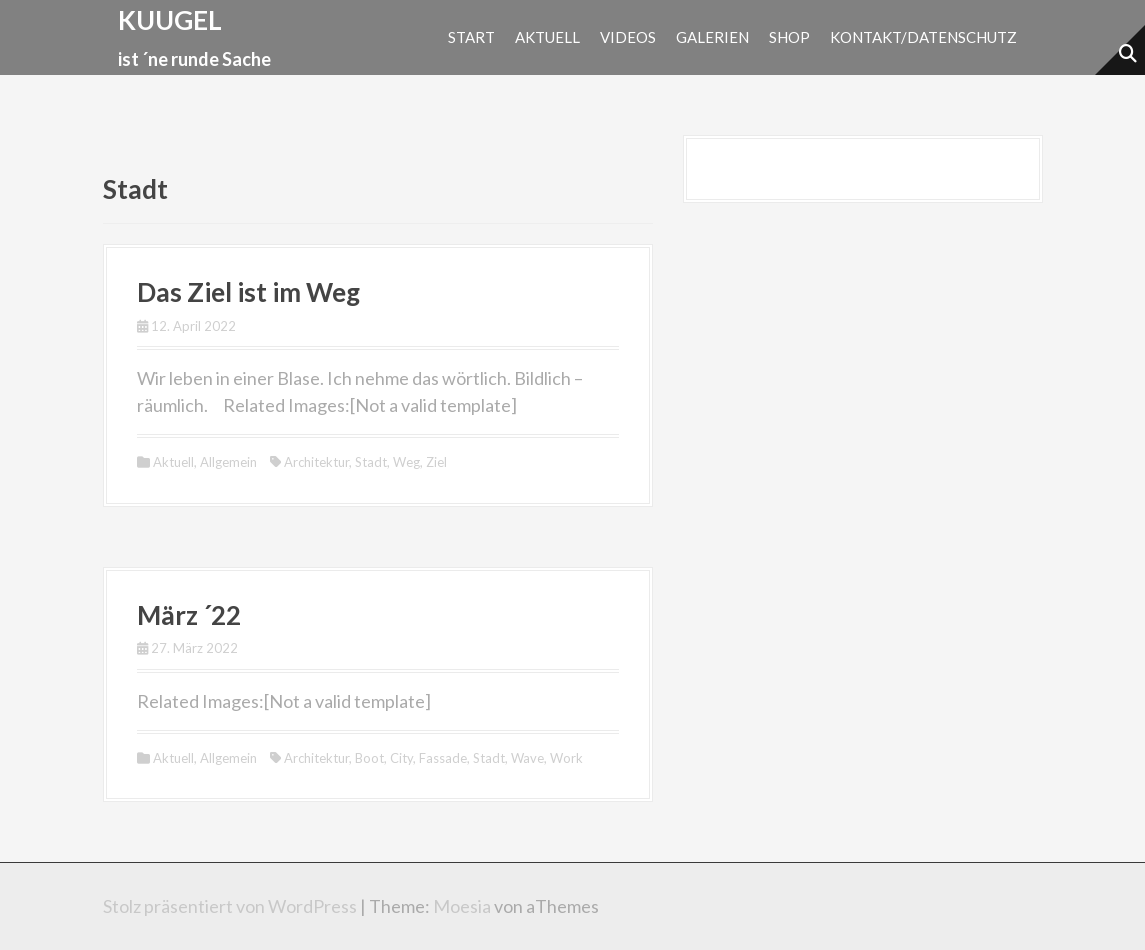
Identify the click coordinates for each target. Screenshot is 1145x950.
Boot (369, 758)
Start (471, 37)
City (401, 758)
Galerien (712, 37)
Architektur (316, 462)
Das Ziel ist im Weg (248, 292)
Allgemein (228, 462)
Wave (527, 758)
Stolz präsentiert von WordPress (230, 906)
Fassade (443, 758)
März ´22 (189, 615)
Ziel (436, 462)
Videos (628, 37)
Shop (789, 37)
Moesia (462, 906)
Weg (406, 462)
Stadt (371, 462)
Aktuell (547, 37)
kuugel (170, 20)
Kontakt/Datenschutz (923, 37)
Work (566, 758)
